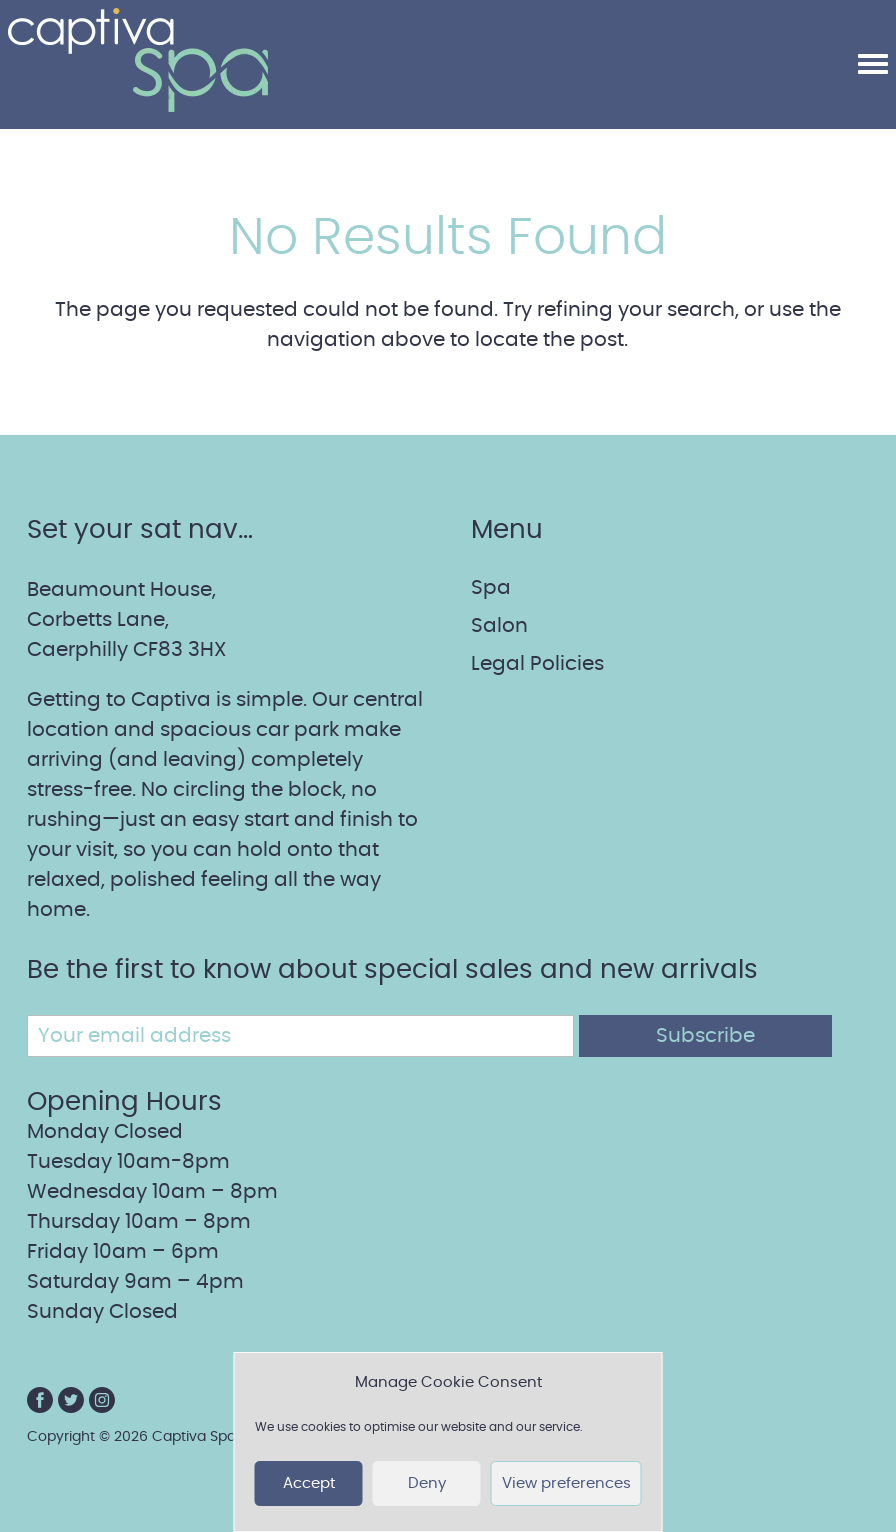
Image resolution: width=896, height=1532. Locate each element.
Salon (499, 626)
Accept (309, 1483)
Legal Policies (537, 664)
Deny (427, 1483)
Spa (491, 588)
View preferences (566, 1483)
